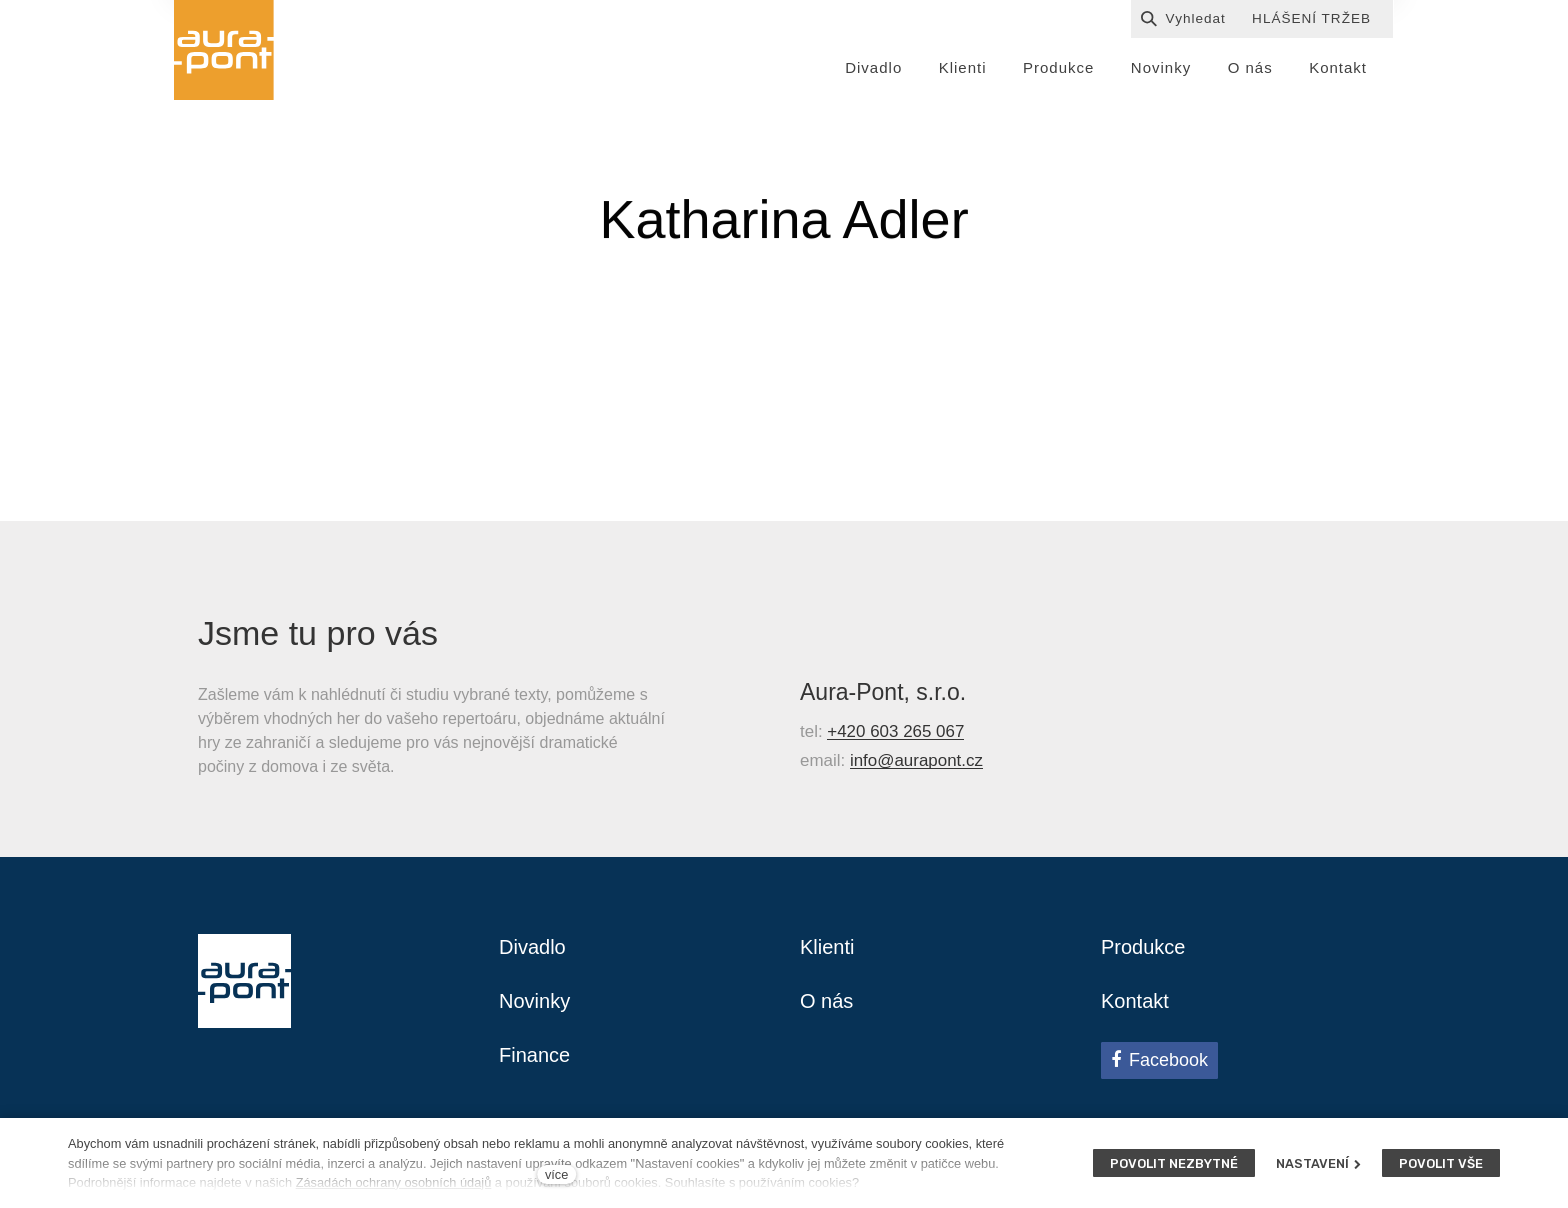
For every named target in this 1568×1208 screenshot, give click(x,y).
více (556, 1174)
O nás (826, 1001)
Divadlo (532, 947)
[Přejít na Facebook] (1159, 1060)
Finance (534, 1055)
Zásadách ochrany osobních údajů (394, 1182)
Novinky (534, 1001)
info (863, 768)
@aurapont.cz (930, 768)
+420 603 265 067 (895, 739)
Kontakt (1135, 1001)
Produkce (1143, 947)
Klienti (827, 947)
